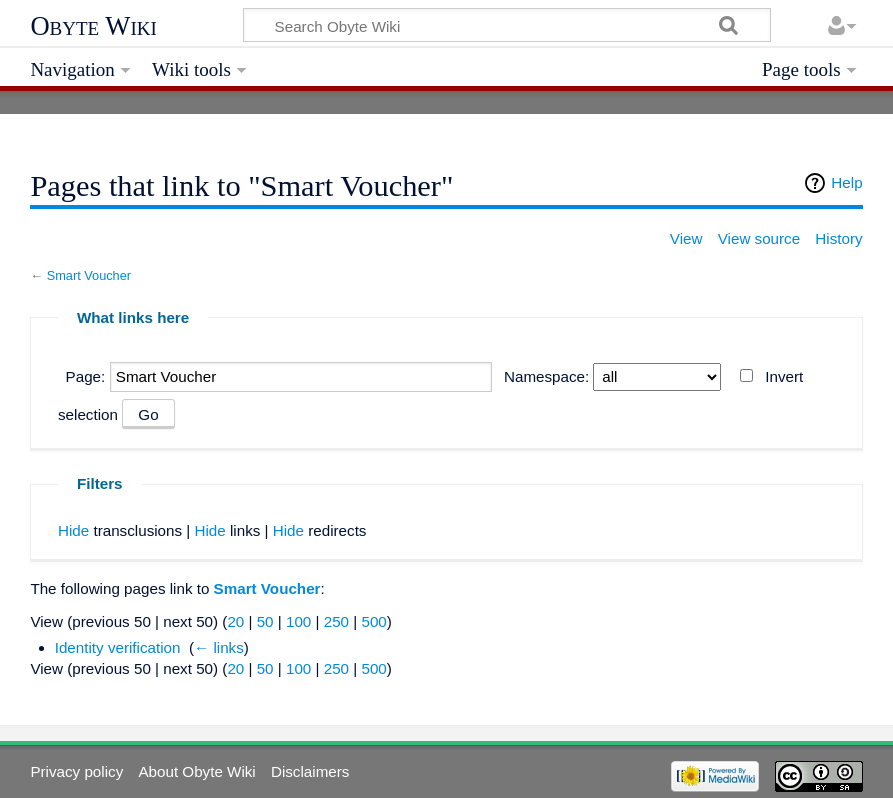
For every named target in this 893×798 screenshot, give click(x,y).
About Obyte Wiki (196, 771)
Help (846, 182)
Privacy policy (76, 771)
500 (373, 621)
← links (219, 647)
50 (265, 621)
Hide (73, 530)
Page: (86, 376)
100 (298, 621)
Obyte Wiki (93, 26)
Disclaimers (310, 771)
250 (336, 621)
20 (235, 621)
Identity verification (118, 647)
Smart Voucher (89, 275)
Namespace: (546, 376)
